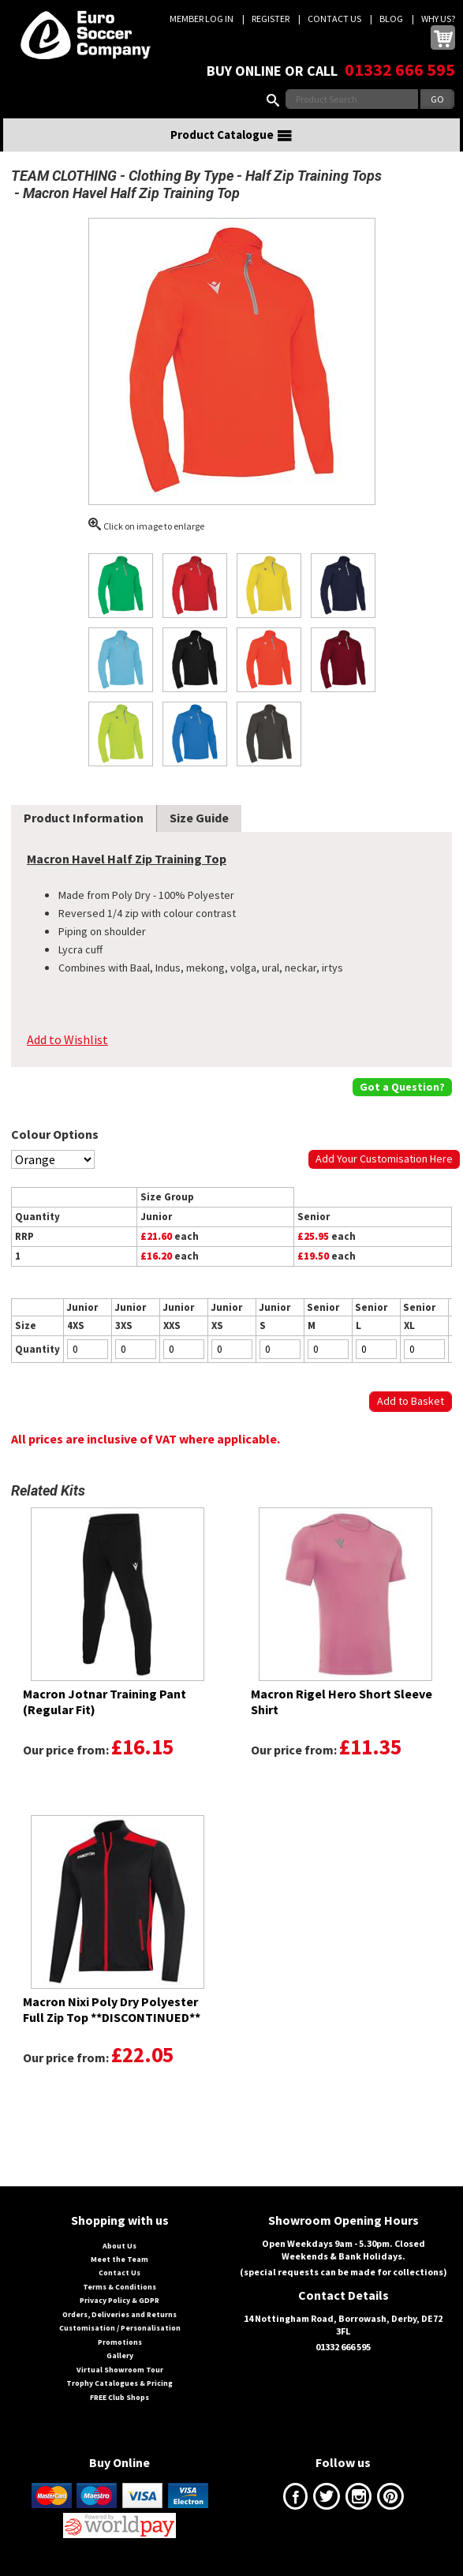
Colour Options (55, 1134)
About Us (119, 2246)
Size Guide (199, 818)
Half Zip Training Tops (313, 175)
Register (270, 18)
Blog (391, 18)
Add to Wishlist (67, 1039)
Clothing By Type (181, 175)
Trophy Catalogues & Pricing (119, 2383)
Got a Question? (402, 1087)
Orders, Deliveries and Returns (119, 2314)
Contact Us (334, 18)
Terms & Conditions (119, 2287)
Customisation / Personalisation (120, 2328)
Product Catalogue (231, 135)
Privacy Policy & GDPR (119, 2300)
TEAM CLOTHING (64, 175)
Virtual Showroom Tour (120, 2369)
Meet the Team (119, 2259)
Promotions (120, 2342)
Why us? (438, 18)
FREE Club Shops (119, 2397)
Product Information (84, 818)
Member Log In (201, 18)
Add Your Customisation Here (384, 1158)
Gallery (119, 2355)
